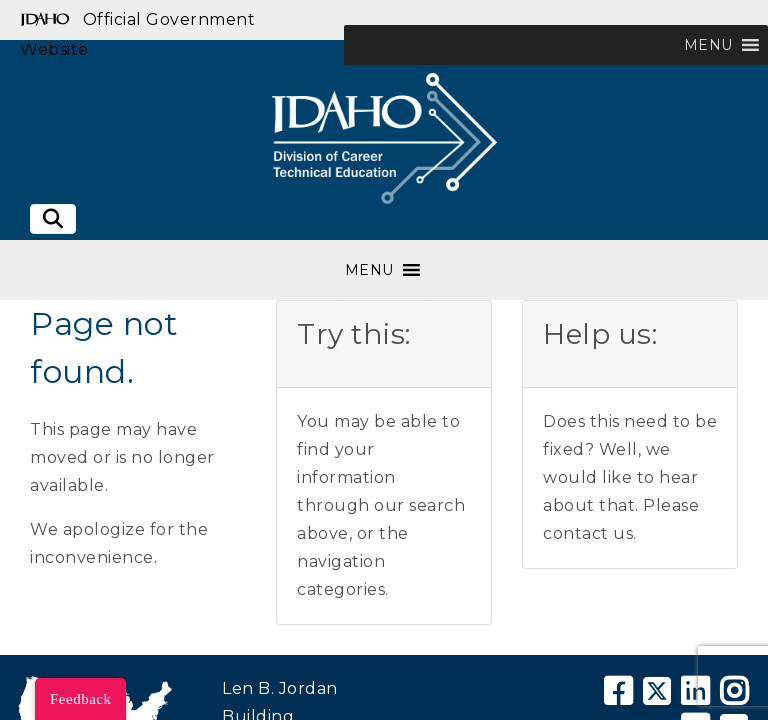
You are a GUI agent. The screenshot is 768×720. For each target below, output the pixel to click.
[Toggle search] (53, 219)
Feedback (80, 699)
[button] (708, 45)
